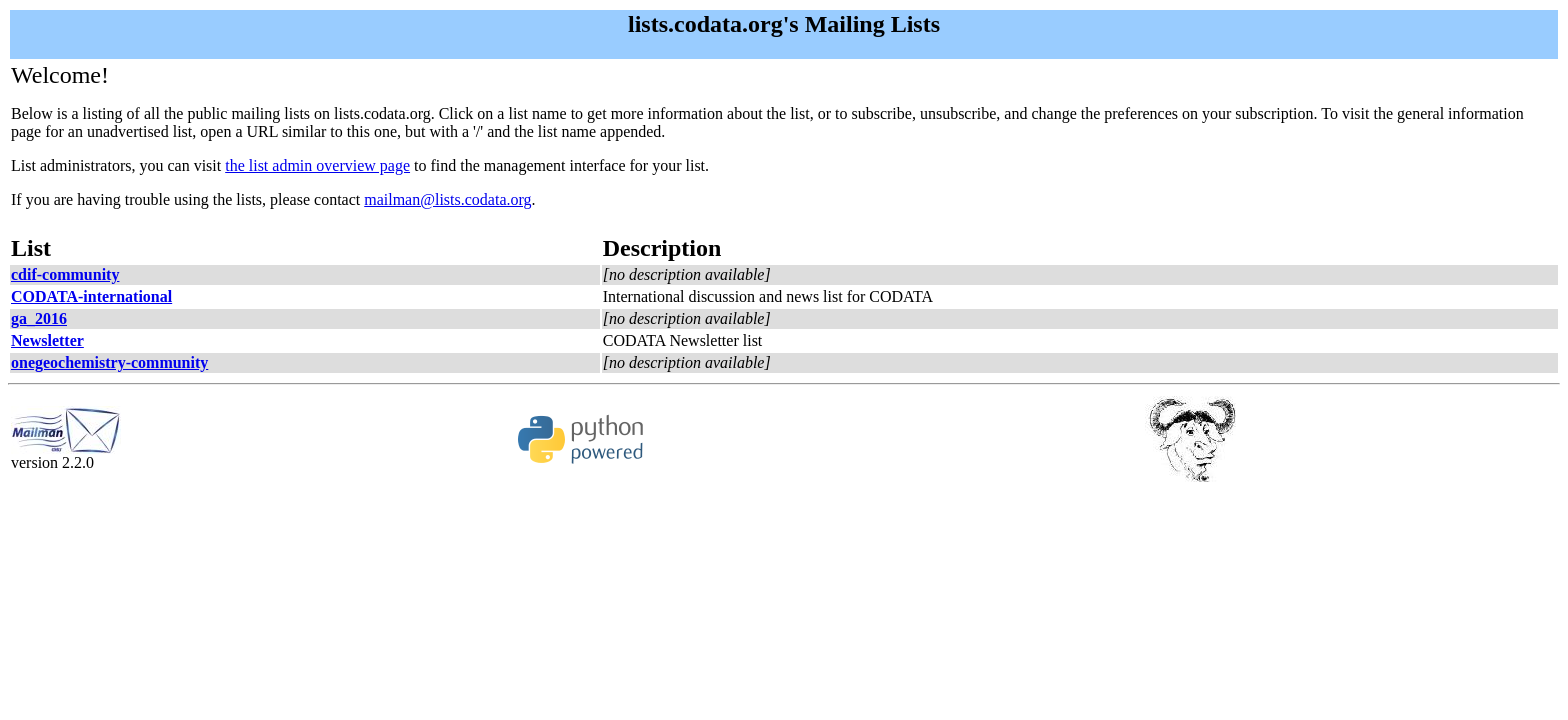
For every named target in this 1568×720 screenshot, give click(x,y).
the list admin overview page (317, 165)
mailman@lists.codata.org (447, 199)
